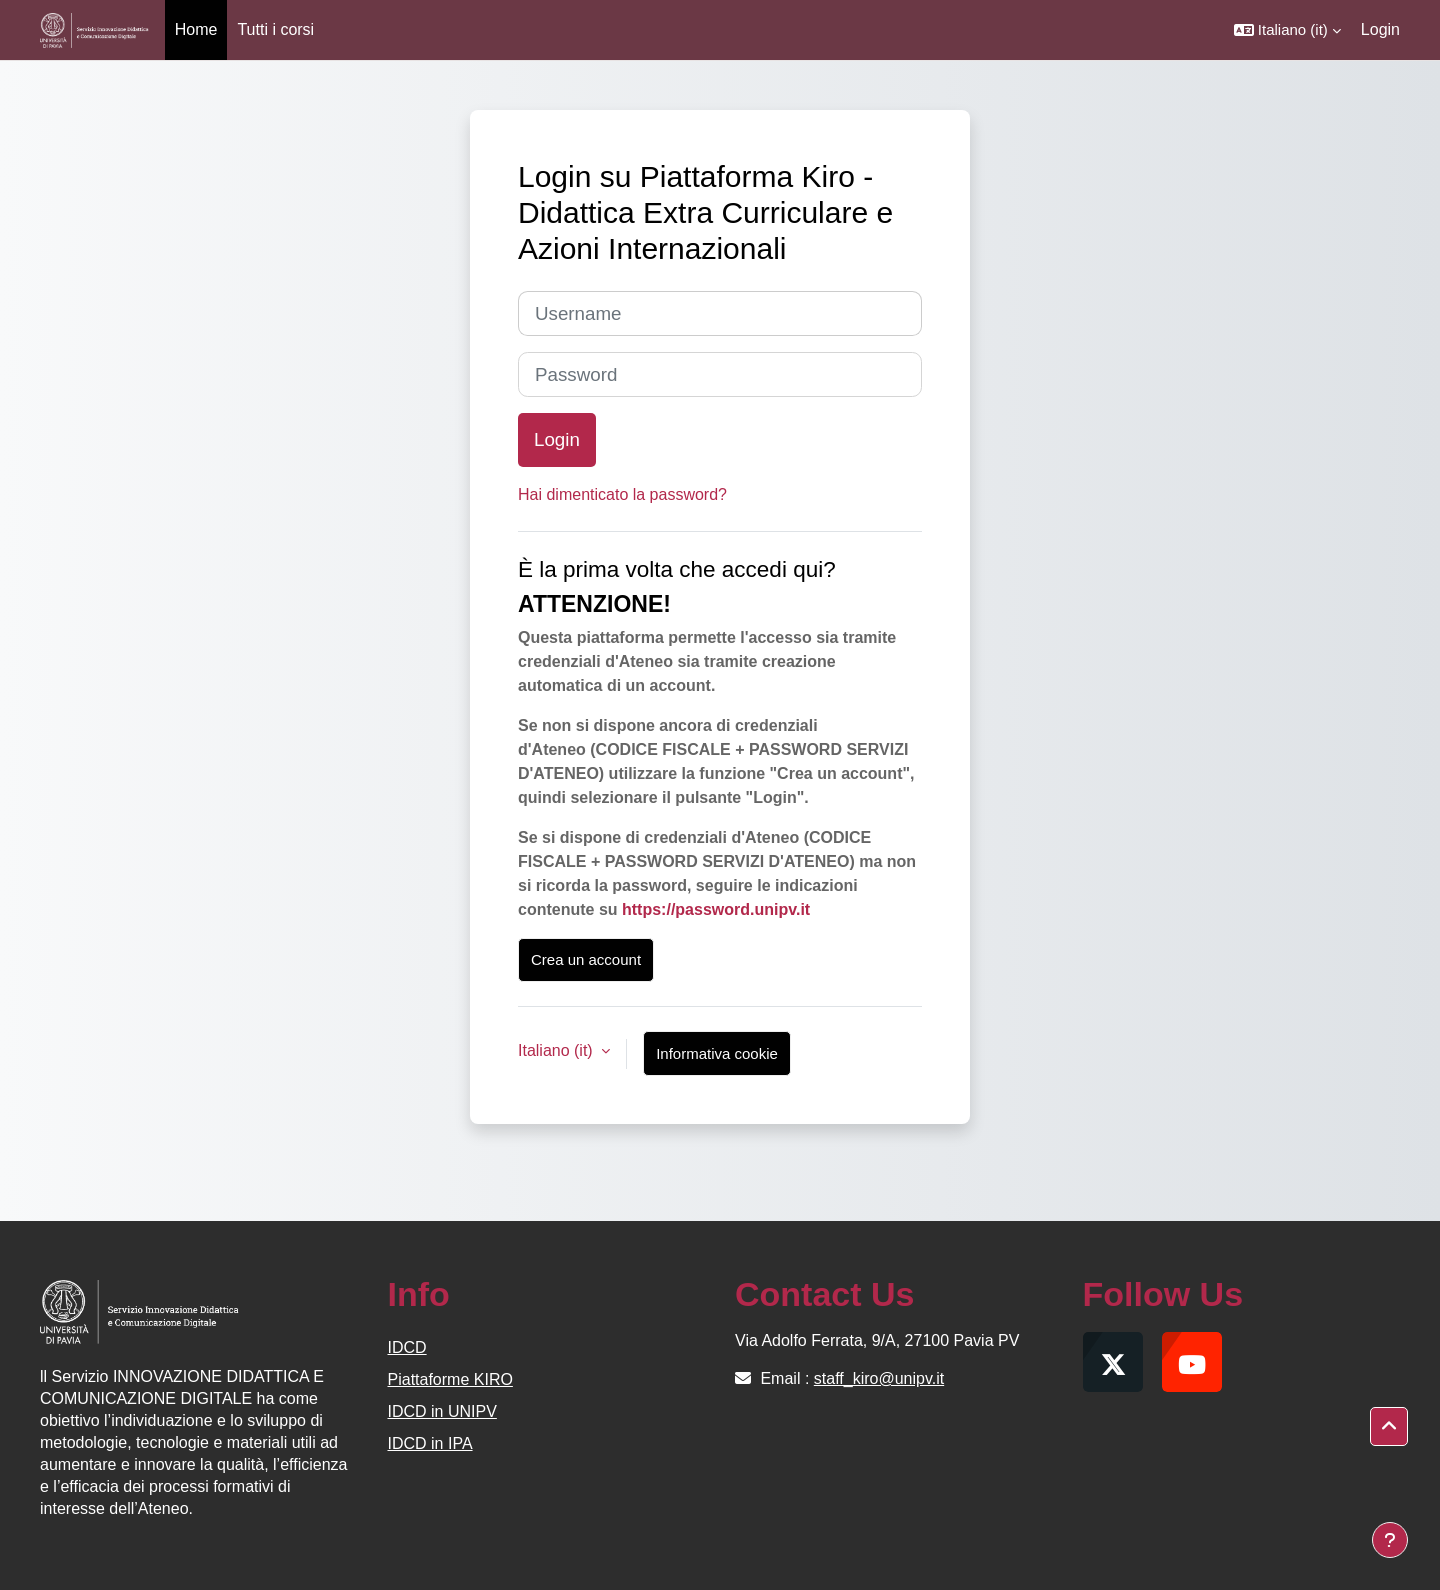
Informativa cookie (717, 1053)
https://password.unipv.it (716, 909)
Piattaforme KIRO (450, 1379)
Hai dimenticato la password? (622, 494)
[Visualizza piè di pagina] (1390, 1540)
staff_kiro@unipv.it (879, 1378)
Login (1380, 29)
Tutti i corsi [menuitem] (275, 29)
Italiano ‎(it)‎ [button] (557, 1050)
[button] (1287, 30)
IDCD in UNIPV (442, 1411)
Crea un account (586, 959)
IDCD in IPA (430, 1443)
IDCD (407, 1347)
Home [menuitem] (196, 29)
